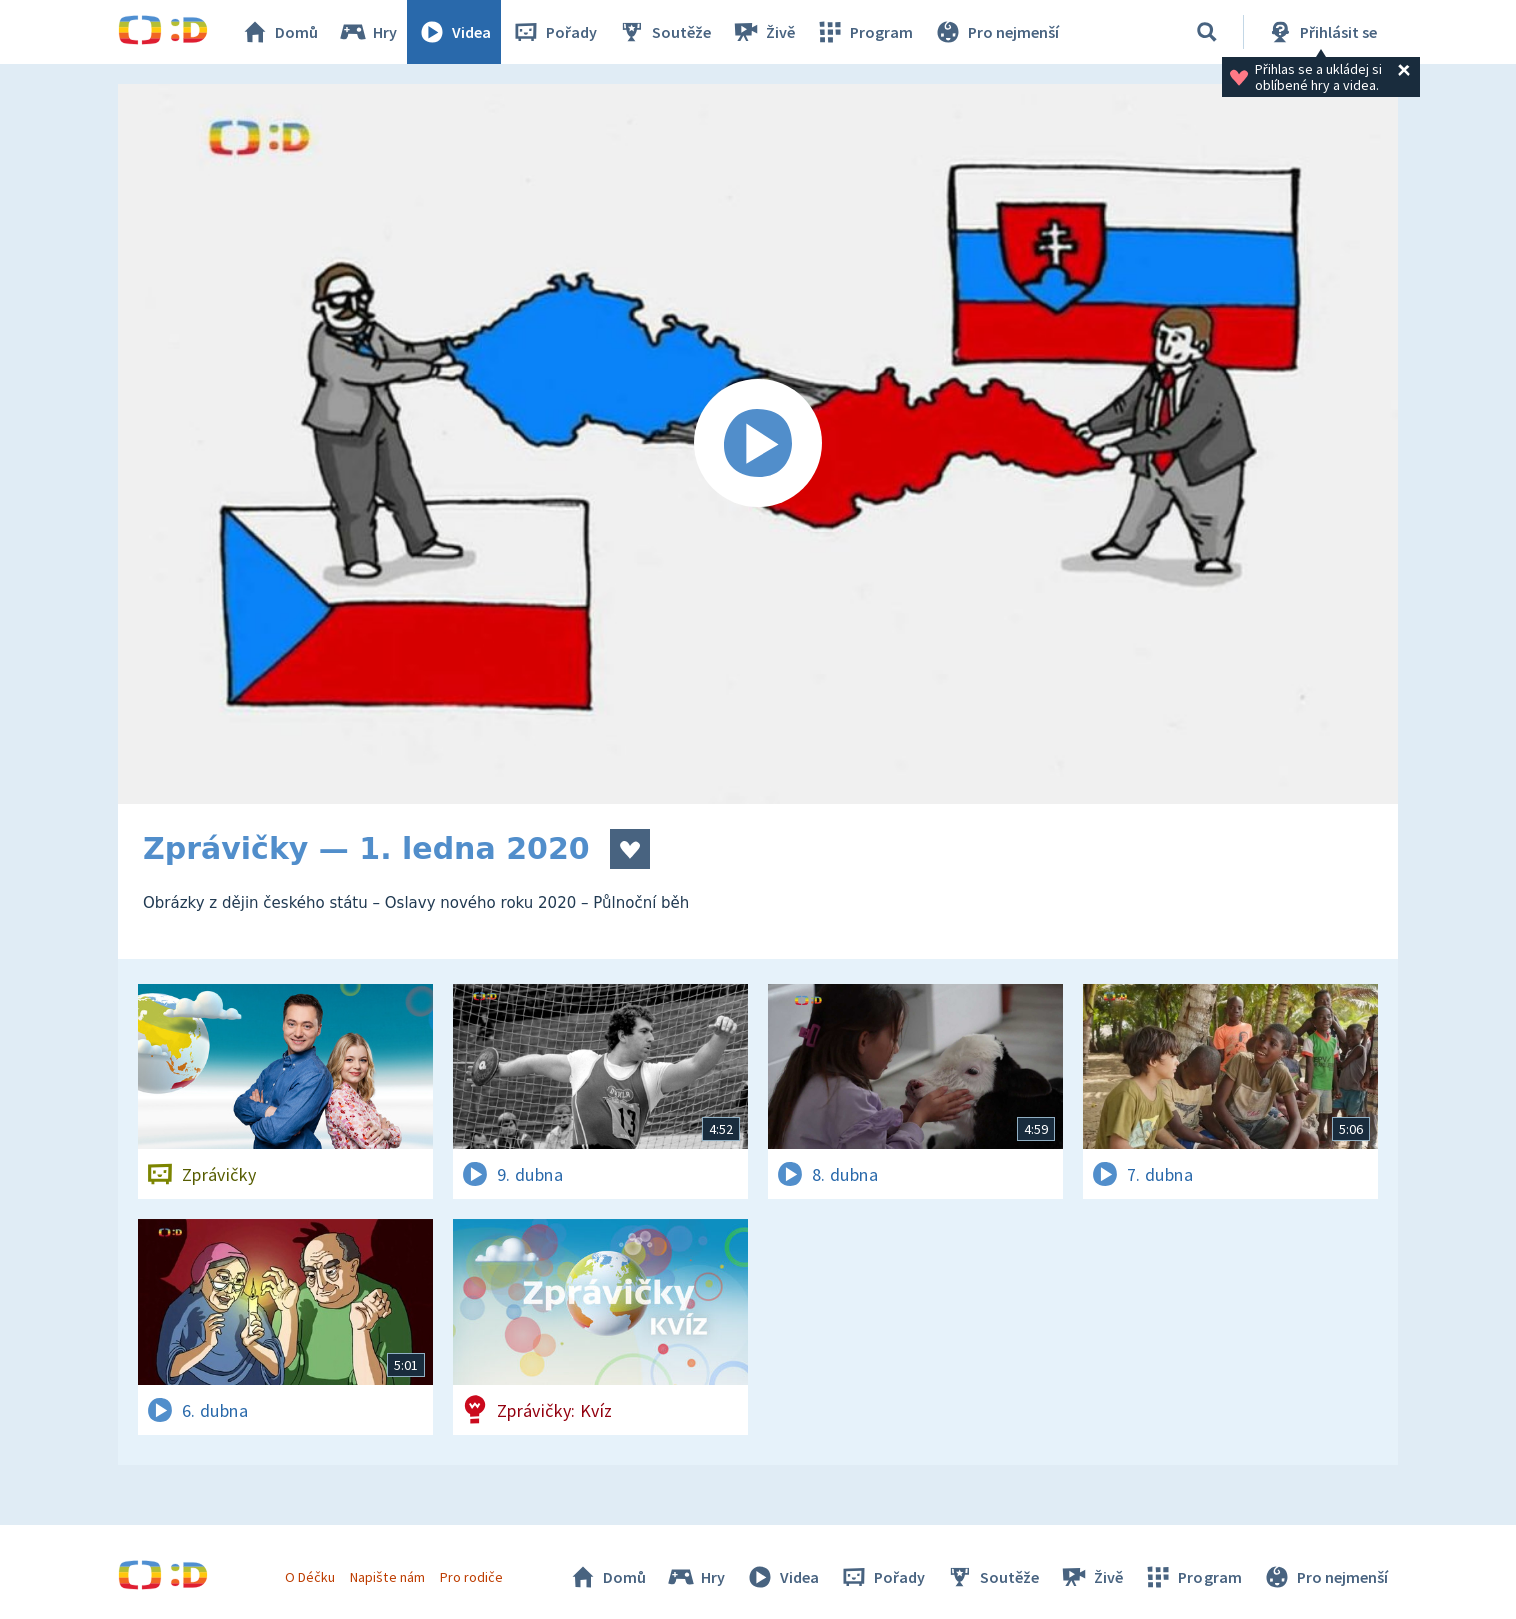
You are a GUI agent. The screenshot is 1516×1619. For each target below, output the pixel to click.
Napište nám (387, 1577)
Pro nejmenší (996, 32)
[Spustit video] (758, 444)
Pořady (554, 32)
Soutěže (664, 32)
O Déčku (310, 1577)
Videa (454, 32)
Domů (279, 32)
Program (864, 32)
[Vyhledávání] (1207, 32)
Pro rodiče (471, 1577)
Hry (367, 32)
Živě (763, 32)
